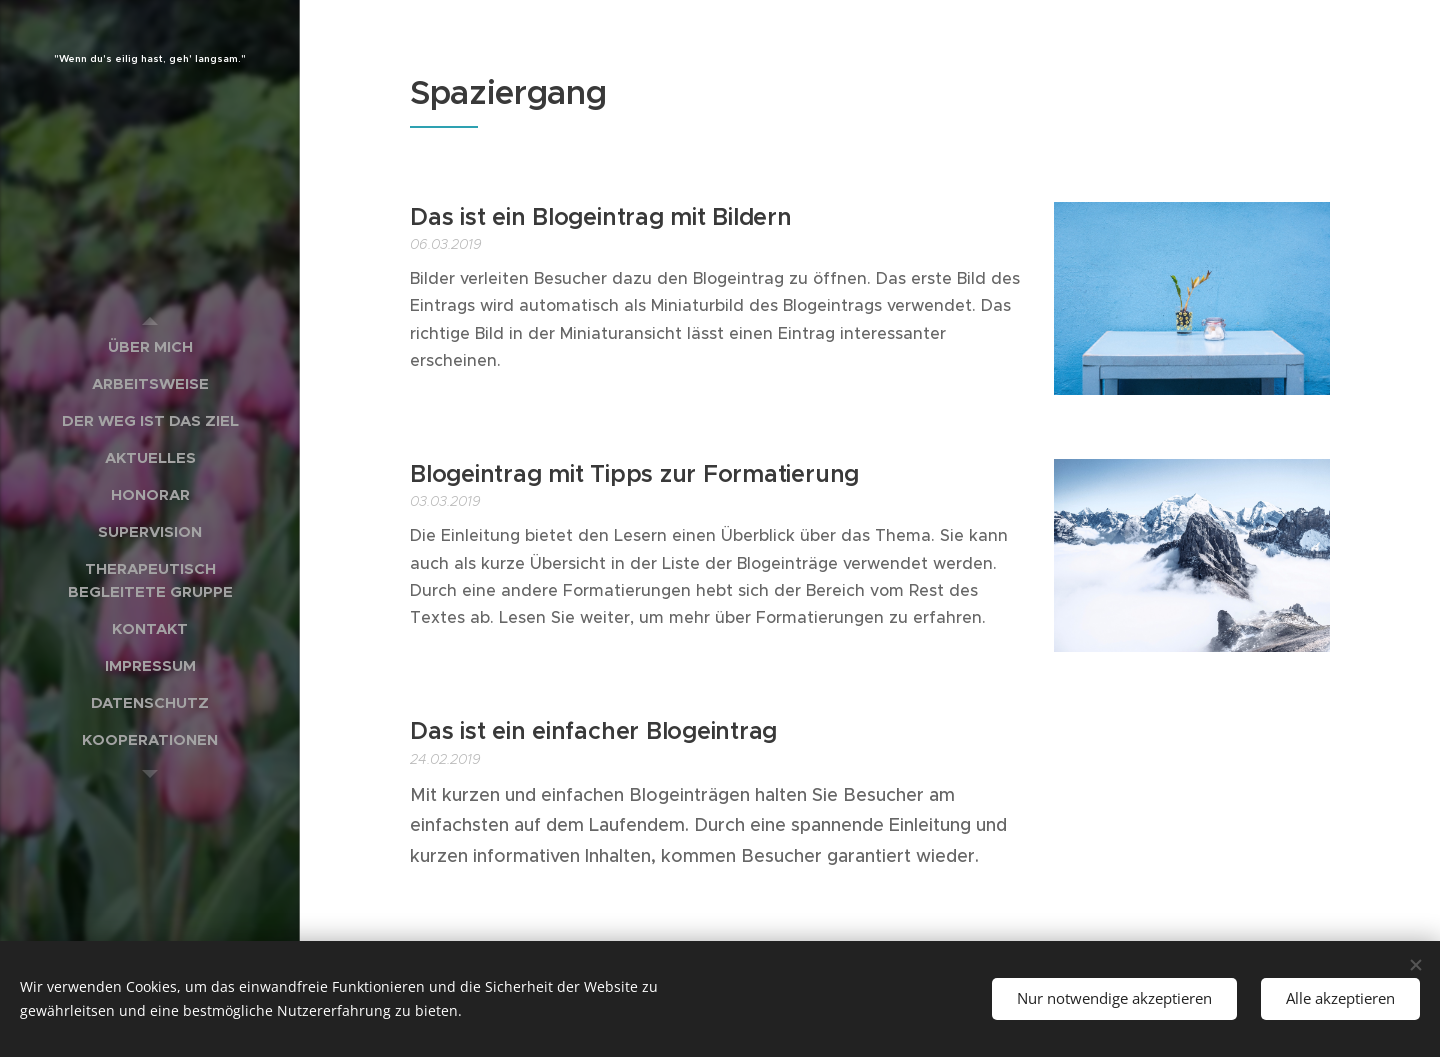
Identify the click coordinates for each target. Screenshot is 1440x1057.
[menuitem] (150, 346)
